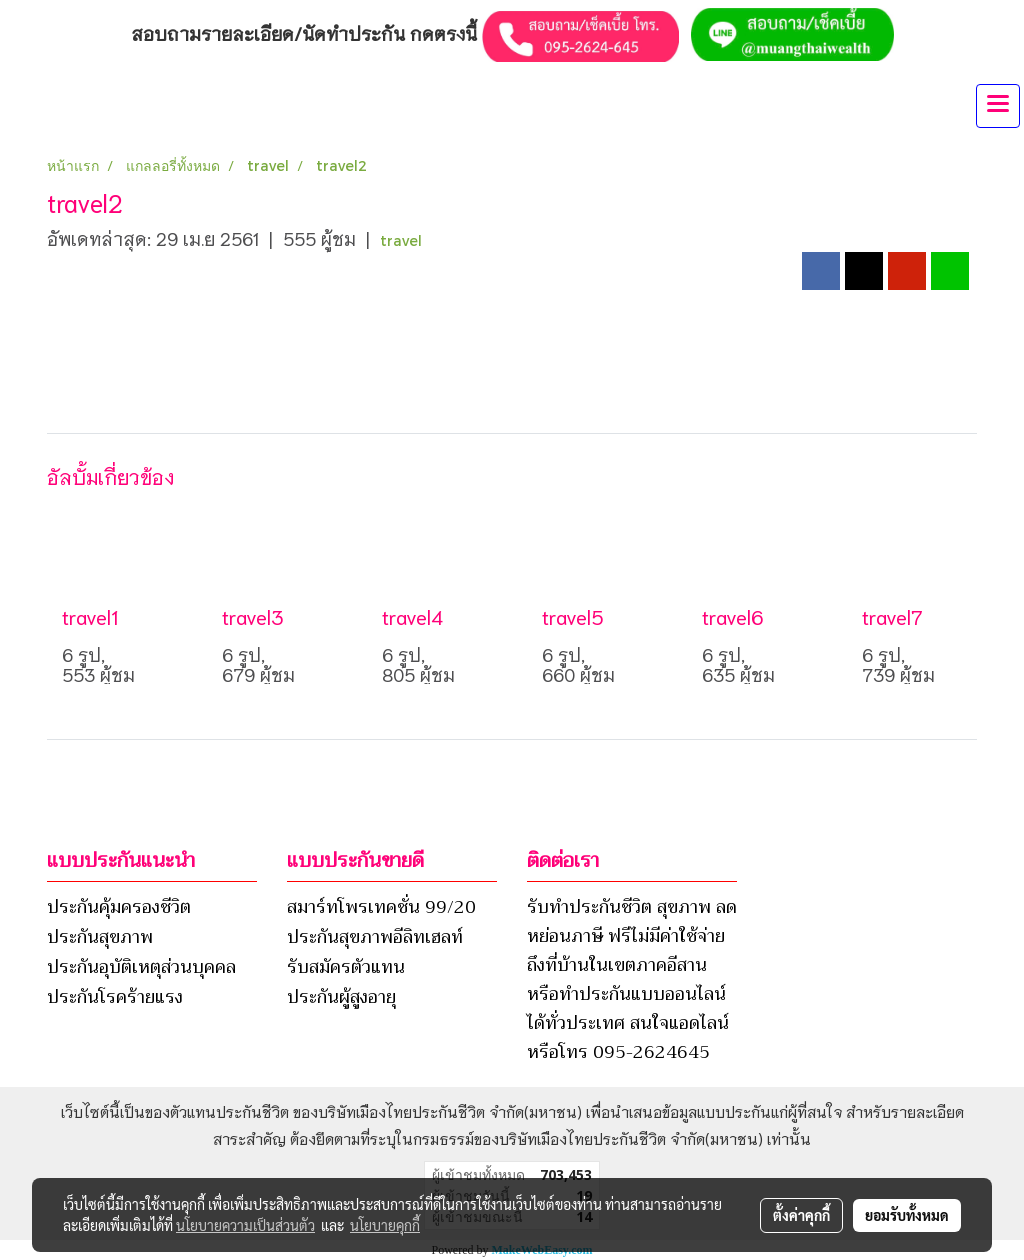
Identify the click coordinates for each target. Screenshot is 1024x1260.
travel (401, 240)
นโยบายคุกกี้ (385, 1225)
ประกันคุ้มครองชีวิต (119, 907)
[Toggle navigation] (998, 106)
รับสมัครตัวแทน (346, 967)
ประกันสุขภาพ (100, 937)
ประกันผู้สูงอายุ (341, 997)
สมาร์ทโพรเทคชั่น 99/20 (381, 907)
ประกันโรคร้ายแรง (115, 997)
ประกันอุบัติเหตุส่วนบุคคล (141, 967)
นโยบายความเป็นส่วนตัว (245, 1225)
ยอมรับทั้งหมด (907, 1215)
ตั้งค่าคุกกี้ (801, 1215)
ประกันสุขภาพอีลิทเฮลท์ (375, 937)
